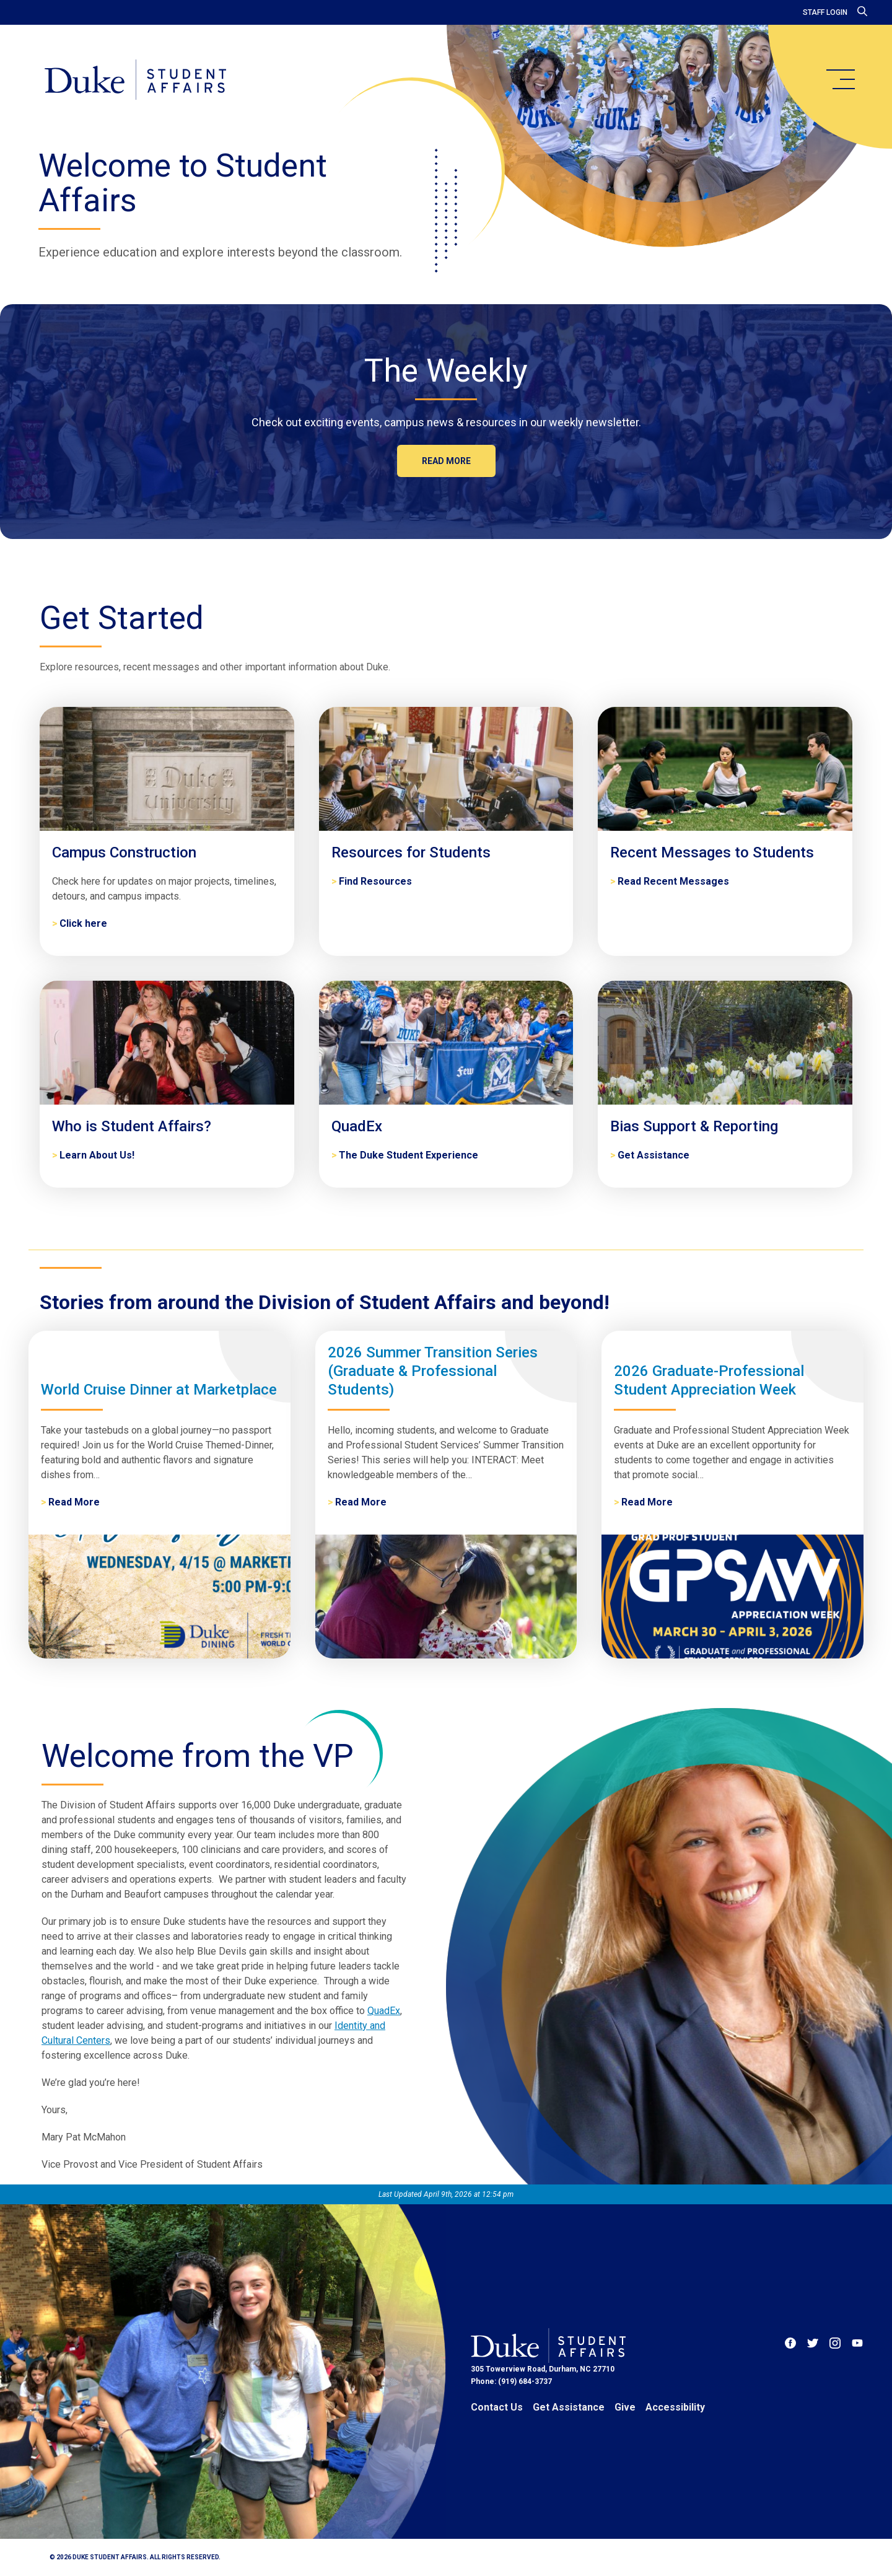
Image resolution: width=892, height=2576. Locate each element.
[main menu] (840, 79)
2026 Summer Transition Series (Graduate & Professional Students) (433, 1371)
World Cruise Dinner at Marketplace (159, 1389)
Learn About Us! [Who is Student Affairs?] (96, 1155)
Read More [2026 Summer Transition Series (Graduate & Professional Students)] (361, 1502)
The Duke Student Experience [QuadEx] (408, 1155)
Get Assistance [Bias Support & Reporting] (653, 1155)
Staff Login (825, 12)
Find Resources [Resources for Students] (375, 881)
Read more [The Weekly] (446, 461)
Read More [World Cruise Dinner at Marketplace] (74, 1502)
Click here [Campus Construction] (83, 923)
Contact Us (497, 2407)
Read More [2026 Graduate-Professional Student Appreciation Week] (647, 1502)
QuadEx (383, 2011)
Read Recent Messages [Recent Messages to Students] (673, 881)
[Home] (135, 80)
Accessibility (675, 2407)
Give (625, 2407)
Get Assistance (569, 2407)
